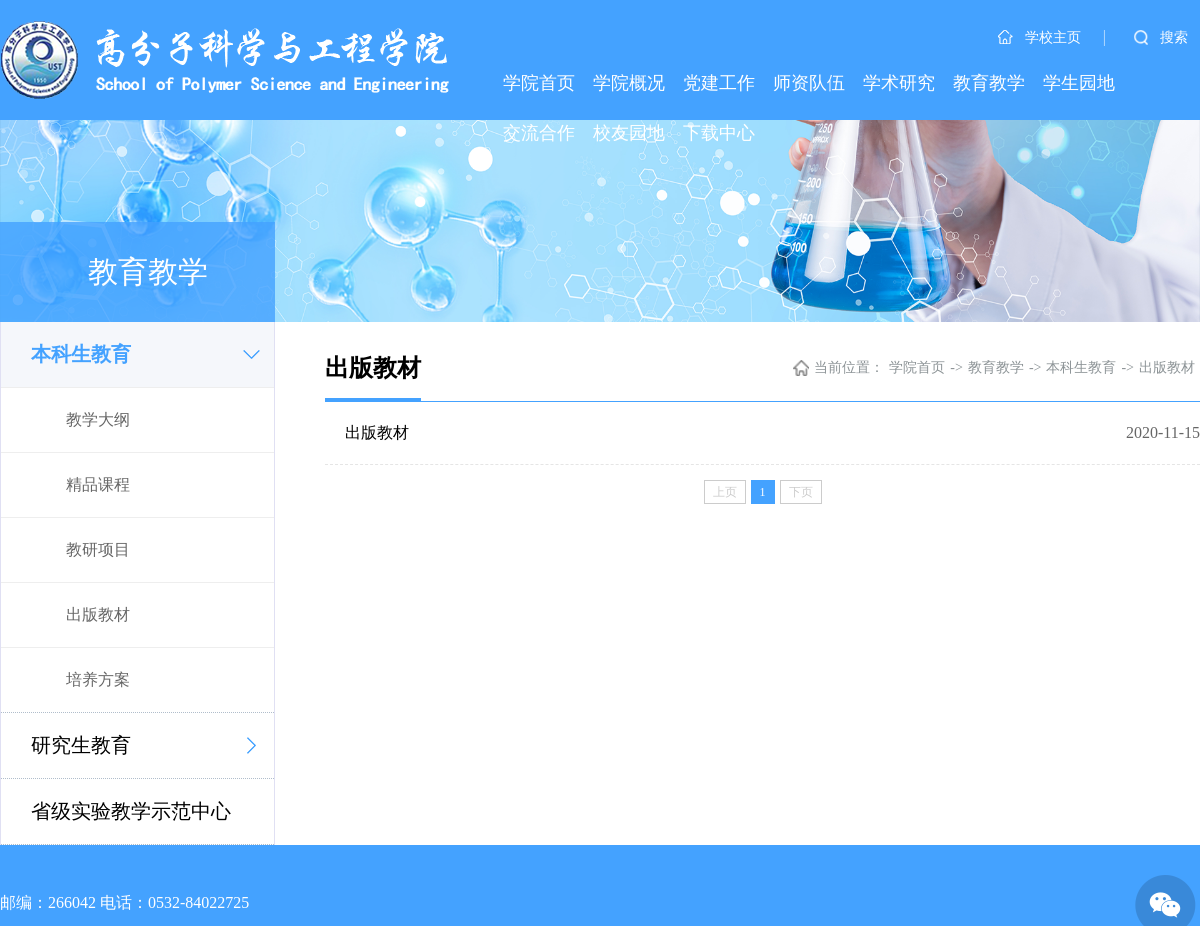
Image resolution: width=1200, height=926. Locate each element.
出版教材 (98, 614)
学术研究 (899, 83)
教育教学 (989, 83)
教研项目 (98, 549)
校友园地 (629, 133)
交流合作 (539, 133)
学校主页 (1039, 37)
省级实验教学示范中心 (131, 811)
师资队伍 (809, 83)
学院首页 (539, 83)
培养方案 (98, 679)
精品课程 (98, 484)
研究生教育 (81, 745)
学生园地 (1079, 83)
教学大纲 (98, 419)
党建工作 (719, 83)
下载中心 (719, 133)
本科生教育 (81, 354)
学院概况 (629, 83)
